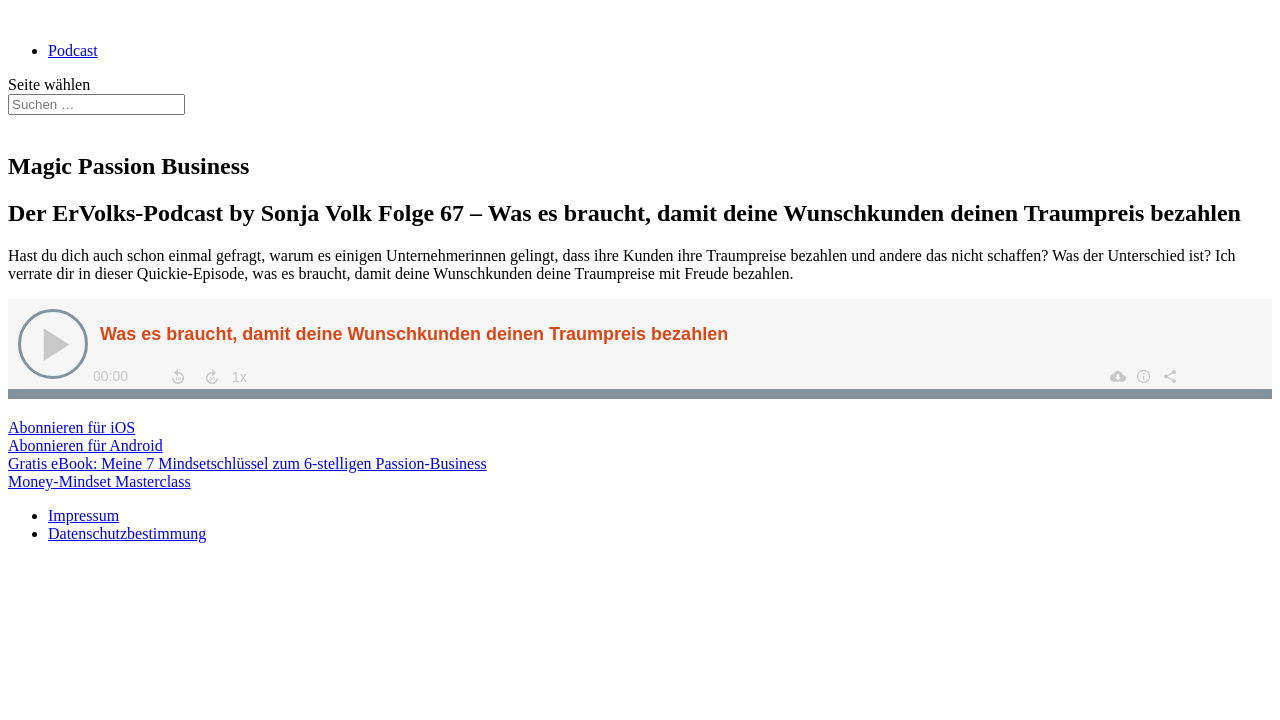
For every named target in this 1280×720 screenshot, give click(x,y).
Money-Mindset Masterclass (99, 481)
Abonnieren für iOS (71, 427)
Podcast (73, 50)
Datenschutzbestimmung (127, 533)
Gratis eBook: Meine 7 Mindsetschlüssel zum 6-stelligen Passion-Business (247, 463)
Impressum (83, 515)
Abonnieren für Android (85, 445)
